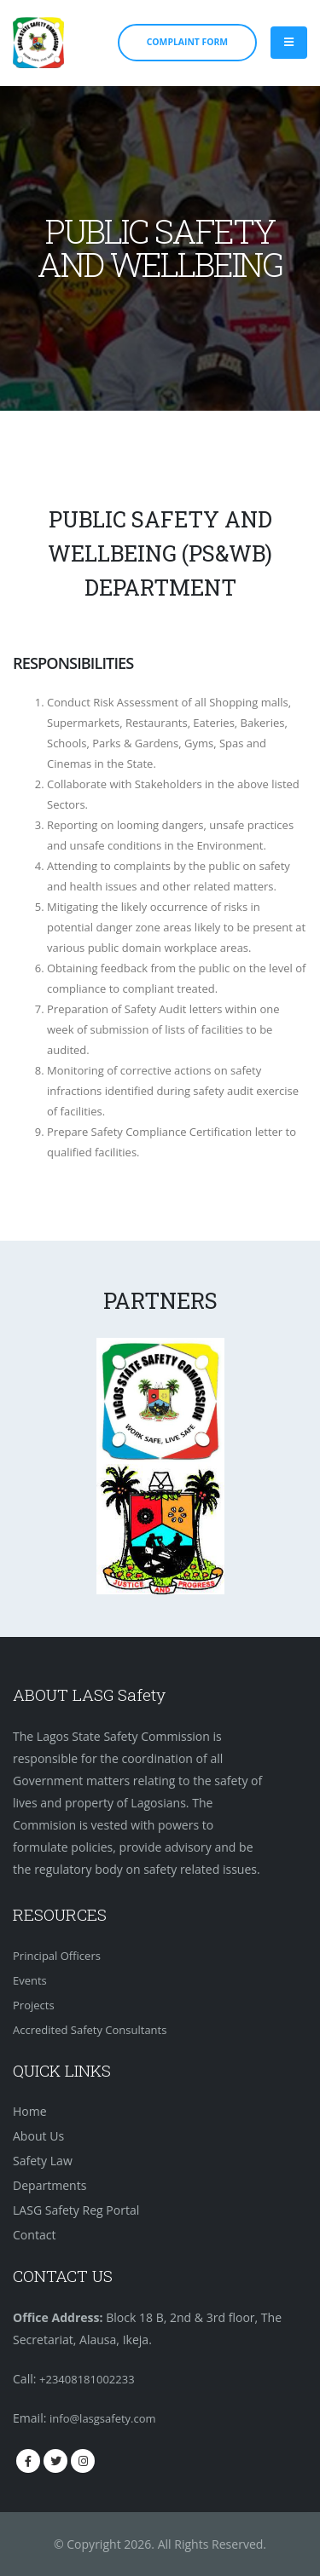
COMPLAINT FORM (187, 42)
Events (30, 1980)
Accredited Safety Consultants (89, 2029)
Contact (34, 2235)
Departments (49, 2185)
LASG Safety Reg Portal (76, 2210)
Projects (34, 2005)
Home (30, 2111)
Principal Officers (57, 1955)
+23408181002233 (87, 2379)
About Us (38, 2136)
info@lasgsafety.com (102, 2418)
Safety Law (43, 2160)
